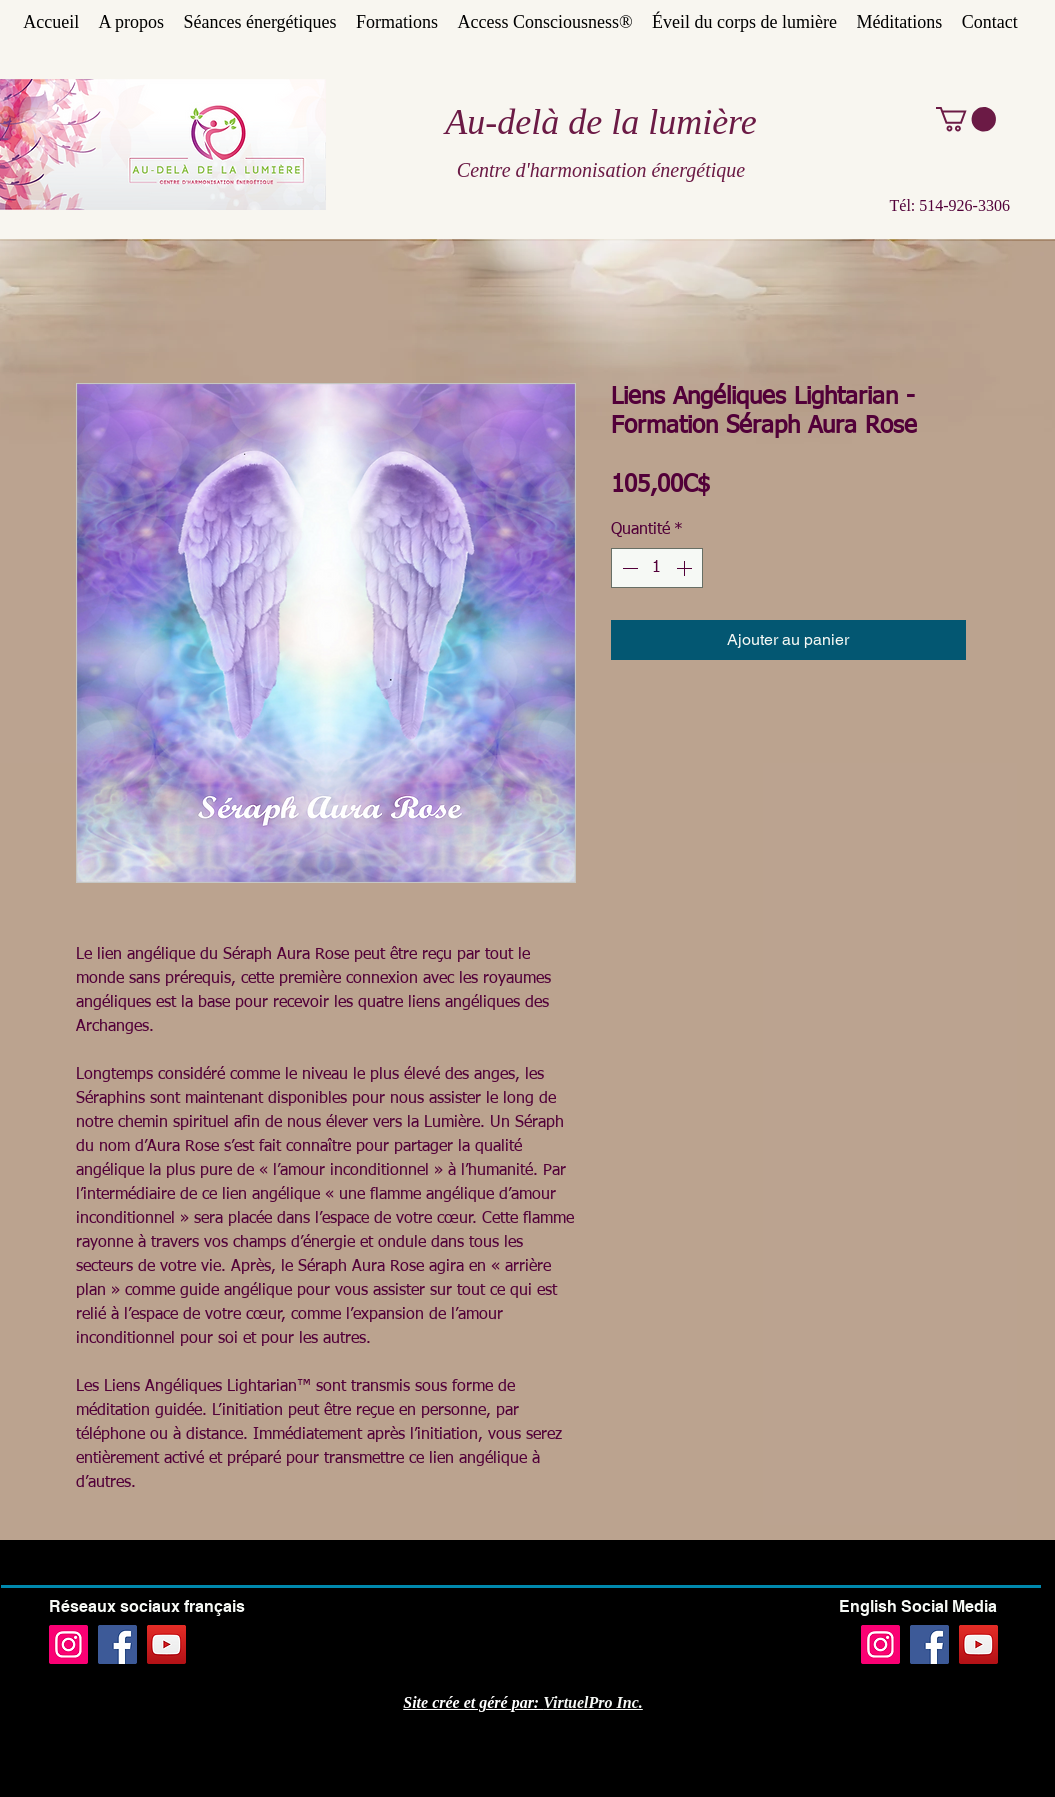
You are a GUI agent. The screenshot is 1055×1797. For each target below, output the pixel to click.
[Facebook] (117, 1644)
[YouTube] (166, 1644)
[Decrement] (628, 568)
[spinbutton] (657, 568)
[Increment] (686, 568)
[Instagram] (68, 1644)
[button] (966, 119)
